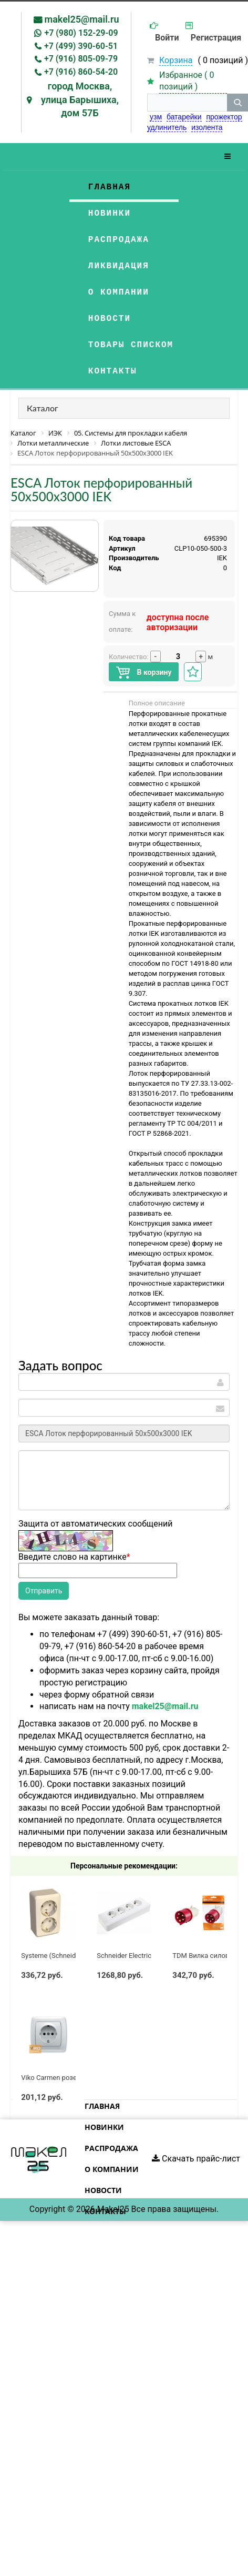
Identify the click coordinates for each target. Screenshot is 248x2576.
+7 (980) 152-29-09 (81, 33)
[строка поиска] (187, 103)
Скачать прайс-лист (196, 2159)
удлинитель (167, 127)
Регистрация (216, 38)
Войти (167, 38)
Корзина (175, 60)
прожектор (224, 117)
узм (156, 117)
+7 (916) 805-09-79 (81, 59)
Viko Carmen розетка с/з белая (70, 2078)
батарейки (184, 117)
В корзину (143, 672)
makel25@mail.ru (82, 19)
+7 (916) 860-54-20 (81, 72)
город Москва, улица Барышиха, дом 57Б (80, 99)
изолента (206, 127)
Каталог (42, 408)
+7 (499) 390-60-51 (81, 46)
